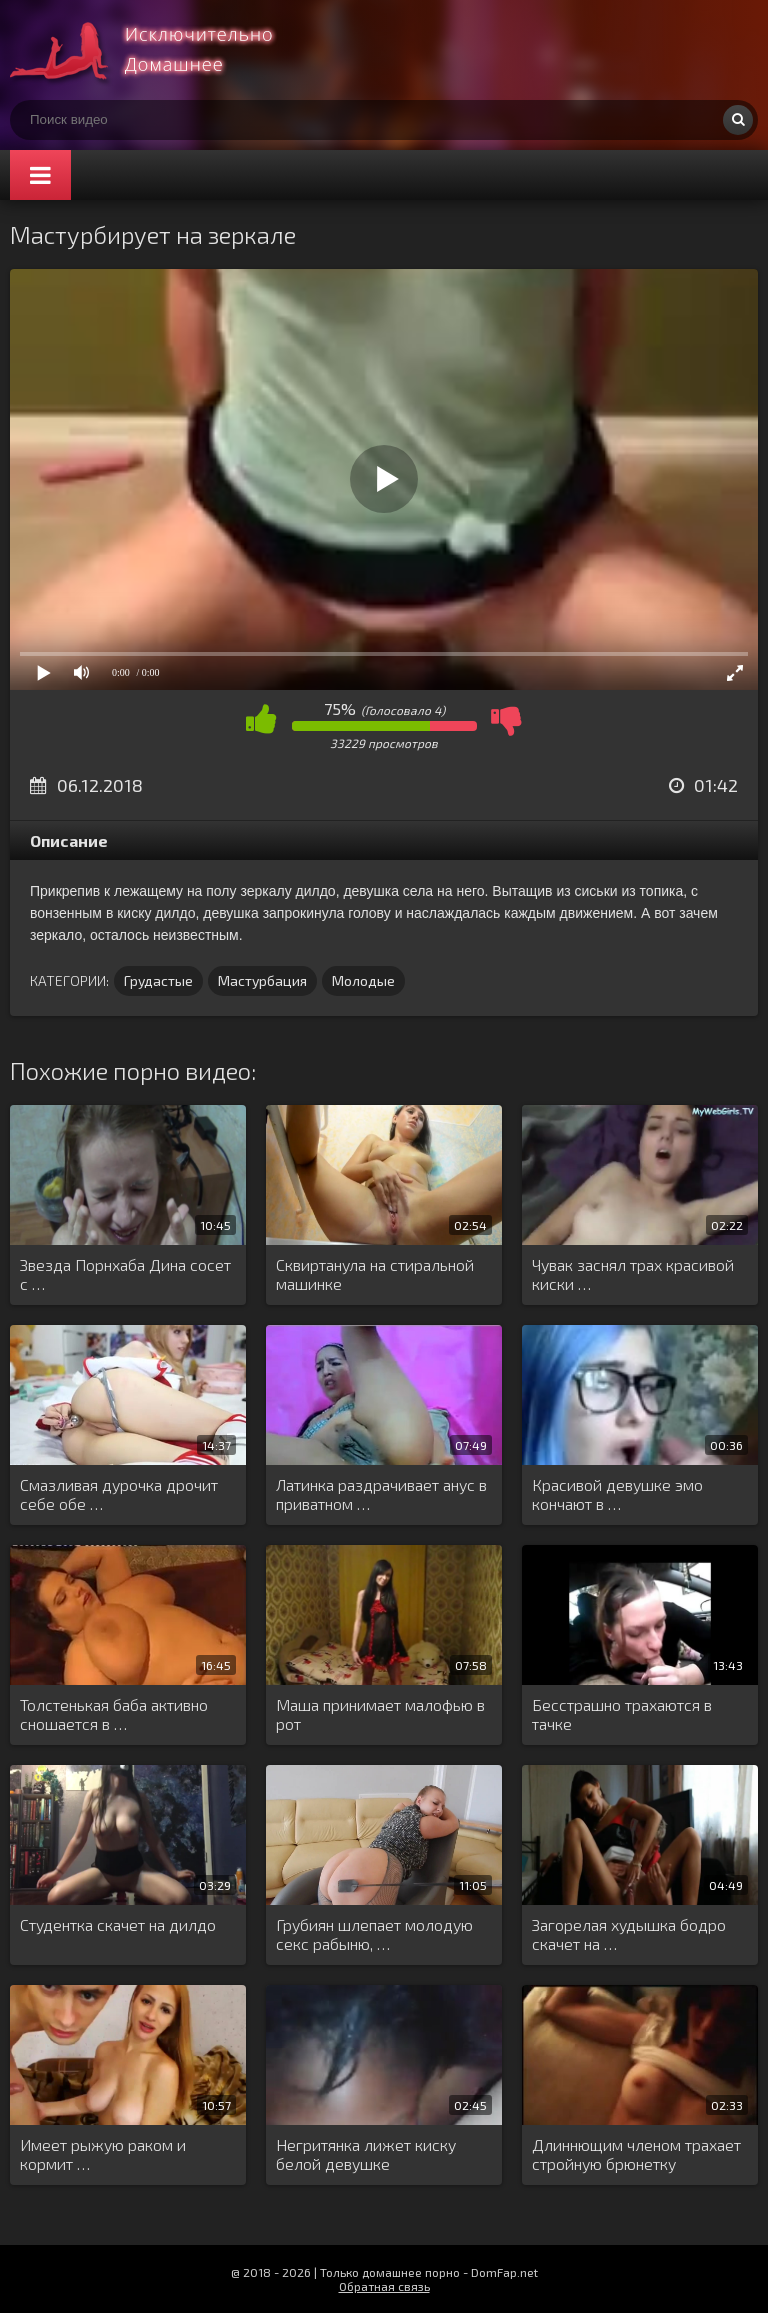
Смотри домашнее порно (160, 50)
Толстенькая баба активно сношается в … (114, 1714)
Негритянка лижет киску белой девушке (366, 2154)
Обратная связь (384, 2286)
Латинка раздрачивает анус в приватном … (381, 1494)
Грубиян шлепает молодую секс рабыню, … (374, 1934)
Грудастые (158, 980)
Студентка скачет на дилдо (118, 1924)
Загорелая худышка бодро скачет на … (629, 1934)
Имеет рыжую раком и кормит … (103, 2154)
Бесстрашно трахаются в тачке (622, 1714)
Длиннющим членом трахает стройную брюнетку (636, 2154)
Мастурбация (262, 980)
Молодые (363, 980)
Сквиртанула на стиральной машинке (375, 1274)
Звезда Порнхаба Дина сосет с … (125, 1274)
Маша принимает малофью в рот (380, 1714)
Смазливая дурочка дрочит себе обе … (119, 1494)
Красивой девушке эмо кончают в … (617, 1494)
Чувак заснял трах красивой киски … (633, 1274)
